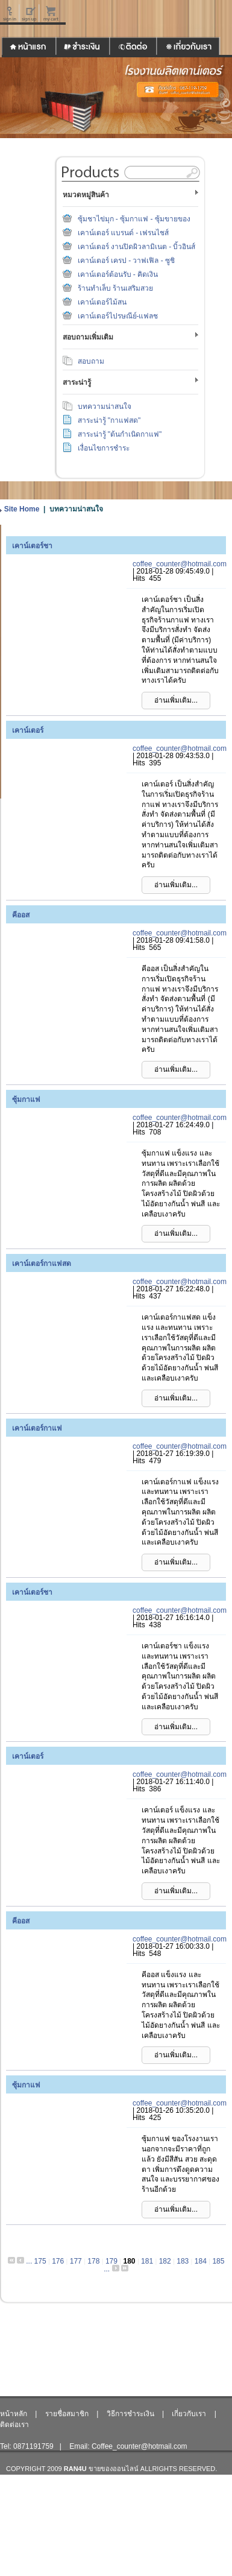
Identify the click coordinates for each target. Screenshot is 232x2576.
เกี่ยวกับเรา (189, 2414)
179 (111, 2261)
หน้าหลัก (13, 2414)
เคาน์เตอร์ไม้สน (102, 302)
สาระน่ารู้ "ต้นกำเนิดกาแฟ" (120, 434)
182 (165, 2261)
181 (147, 2261)
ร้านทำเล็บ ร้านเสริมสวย (115, 288)
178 (93, 2261)
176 (58, 2261)
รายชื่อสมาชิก (67, 2414)
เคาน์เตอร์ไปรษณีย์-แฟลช (118, 316)
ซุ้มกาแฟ (26, 1099)
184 (201, 2261)
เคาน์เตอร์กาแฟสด (41, 1263)
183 (183, 2261)
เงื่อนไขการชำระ (104, 448)
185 (218, 2261)
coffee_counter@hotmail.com (180, 564)
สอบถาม (91, 361)
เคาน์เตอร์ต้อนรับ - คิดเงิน (118, 274)
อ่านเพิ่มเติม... (176, 700)
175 (40, 2261)
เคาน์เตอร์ (27, 730)
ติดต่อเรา (14, 2424)
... (29, 2261)
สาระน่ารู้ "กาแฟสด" (109, 420)
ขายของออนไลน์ (114, 2468)
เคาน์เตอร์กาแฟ (37, 1428)
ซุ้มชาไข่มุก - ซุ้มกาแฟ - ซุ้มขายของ (134, 219)
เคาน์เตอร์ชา (32, 546)
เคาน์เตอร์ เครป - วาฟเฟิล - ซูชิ (126, 260)
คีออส (21, 915)
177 (76, 2261)
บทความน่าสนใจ (104, 406)
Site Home (22, 509)
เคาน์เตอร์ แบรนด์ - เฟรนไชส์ (123, 233)
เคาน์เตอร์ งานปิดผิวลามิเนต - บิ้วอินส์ (137, 246)
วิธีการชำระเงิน (130, 2414)
